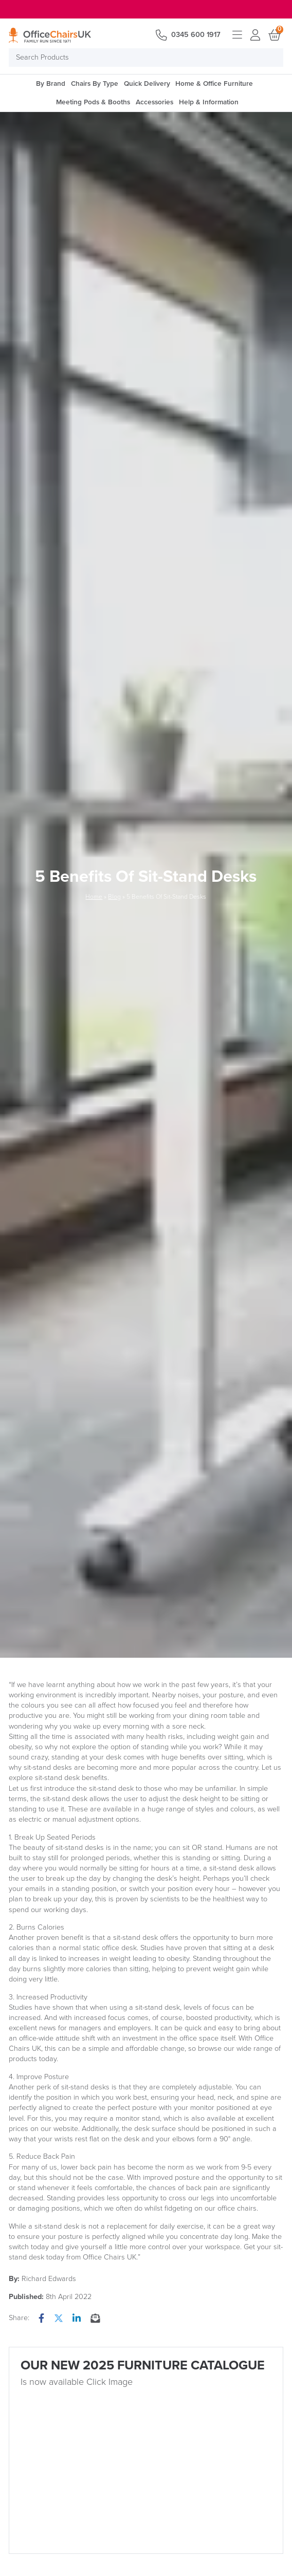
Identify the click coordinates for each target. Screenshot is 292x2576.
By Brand (50, 83)
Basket (274, 35)
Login (255, 35)
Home (93, 897)
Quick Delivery (147, 83)
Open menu (237, 35)
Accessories (154, 102)
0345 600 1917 (196, 34)
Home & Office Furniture (214, 83)
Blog (114, 897)
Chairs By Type (94, 83)
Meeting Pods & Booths (93, 102)
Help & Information (209, 102)
